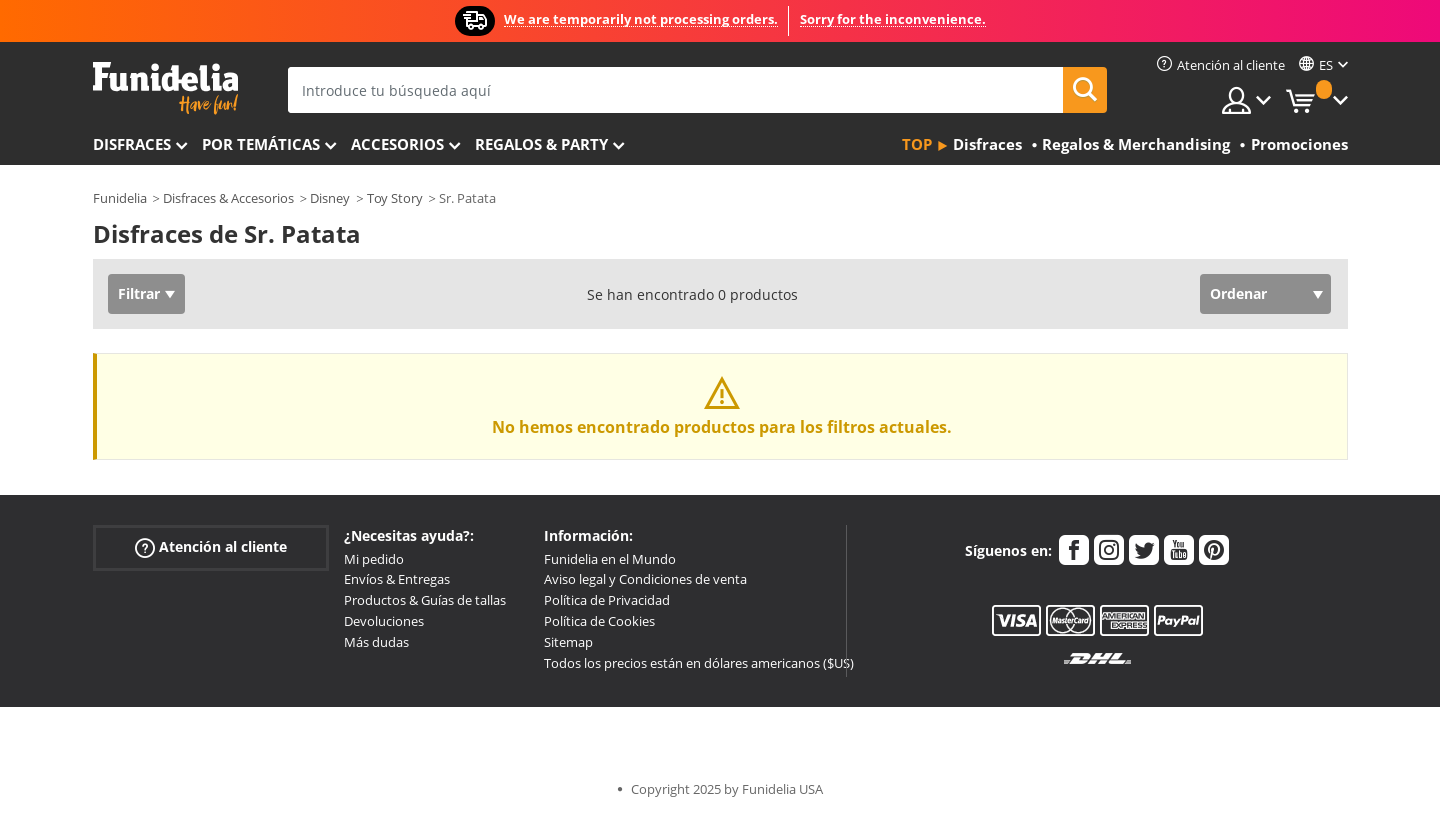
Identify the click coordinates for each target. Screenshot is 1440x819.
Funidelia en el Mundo (610, 559)
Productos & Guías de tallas (425, 600)
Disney (330, 198)
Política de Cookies (599, 621)
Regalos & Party (541, 144)
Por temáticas (261, 144)
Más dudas (376, 642)
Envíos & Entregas (397, 579)
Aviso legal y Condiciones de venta (645, 579)
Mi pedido (374, 559)
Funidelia (120, 198)
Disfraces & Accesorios (228, 198)
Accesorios (397, 144)
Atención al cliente (211, 546)
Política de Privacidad (607, 600)
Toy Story (395, 198)
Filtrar (139, 293)
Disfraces (132, 144)
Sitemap (568, 642)
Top (917, 144)
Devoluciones (384, 621)
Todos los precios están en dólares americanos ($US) (699, 663)
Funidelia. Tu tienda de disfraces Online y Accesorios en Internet (165, 88)
